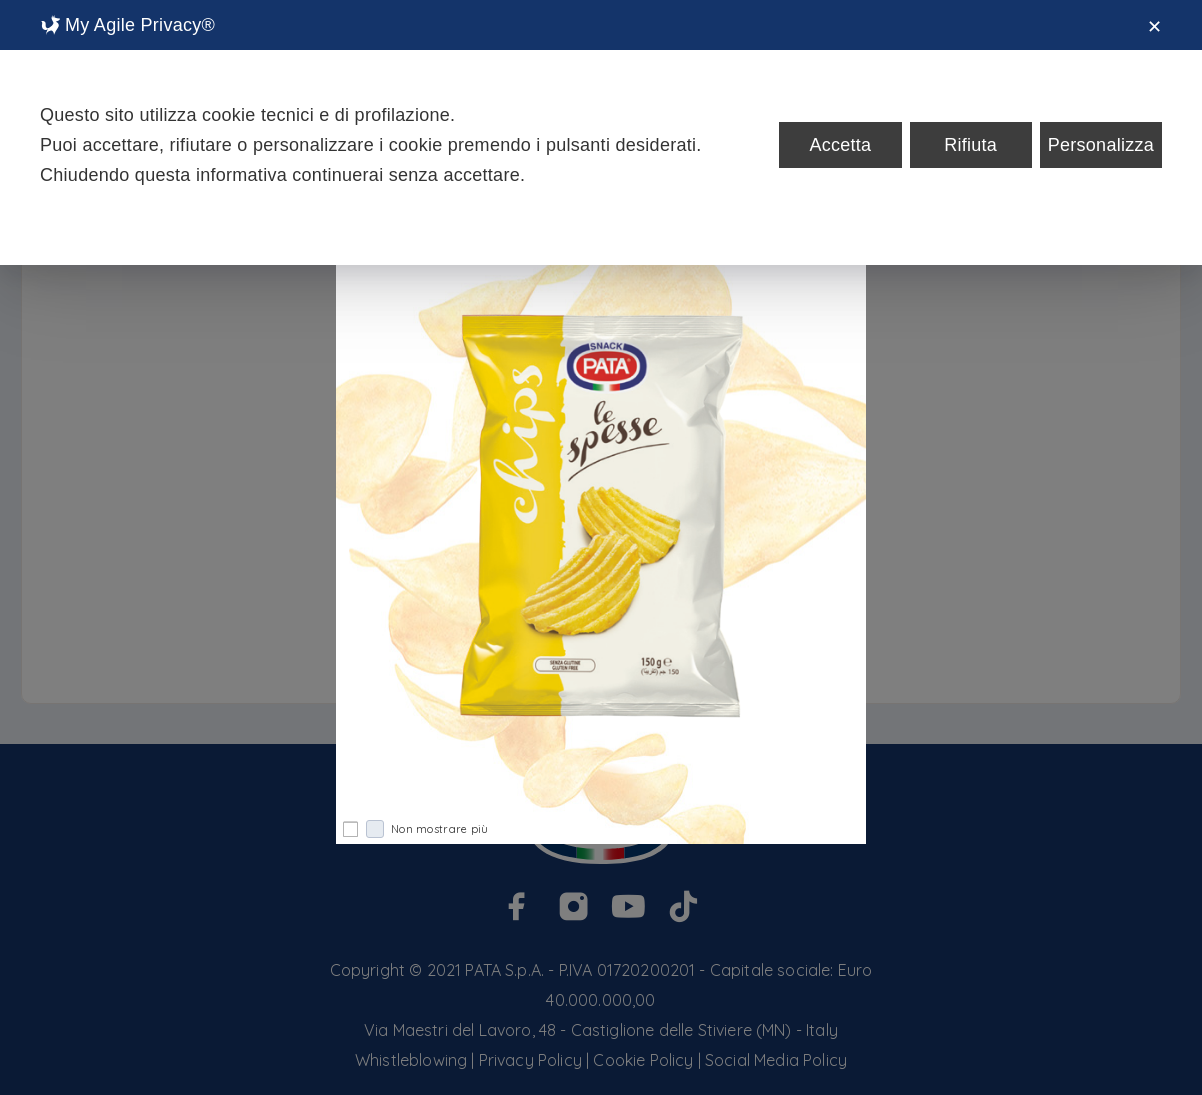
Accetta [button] (840, 145)
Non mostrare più (427, 829)
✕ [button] (1154, 27)
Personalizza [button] (1101, 145)
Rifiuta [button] (970, 145)
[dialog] (601, 132)
